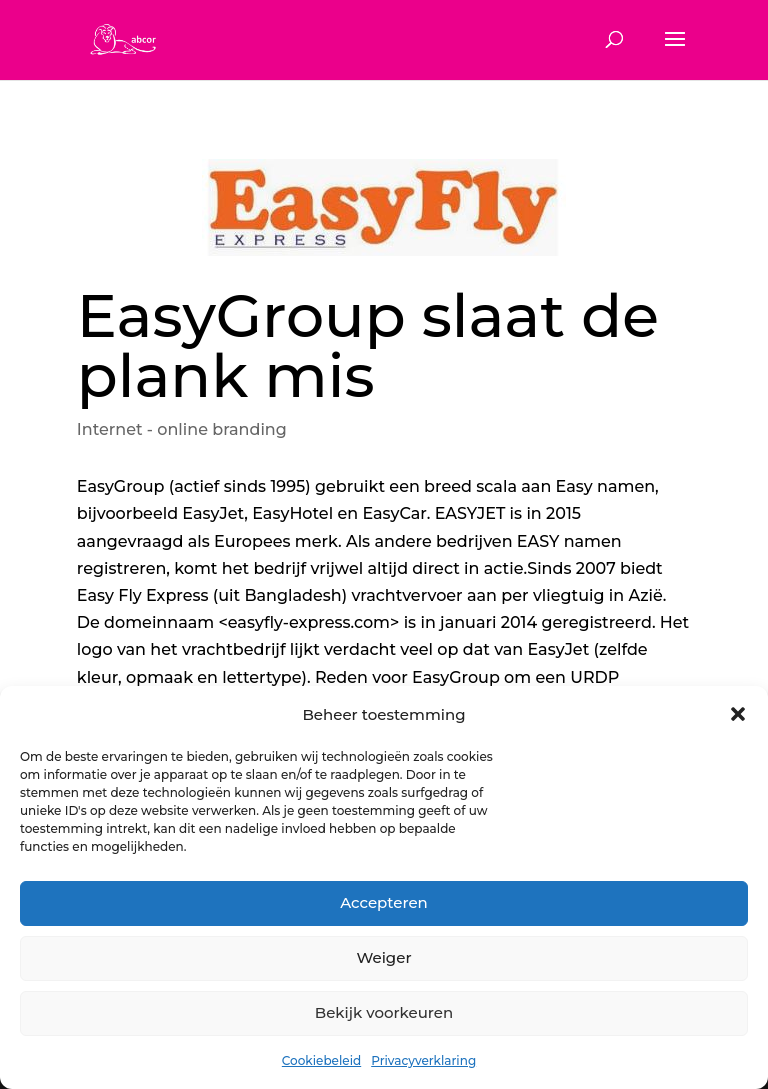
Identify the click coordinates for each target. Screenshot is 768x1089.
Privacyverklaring (423, 1060)
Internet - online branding (182, 429)
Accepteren (384, 902)
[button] (738, 714)
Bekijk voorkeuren (384, 1012)
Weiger (383, 957)
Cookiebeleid (321, 1060)
